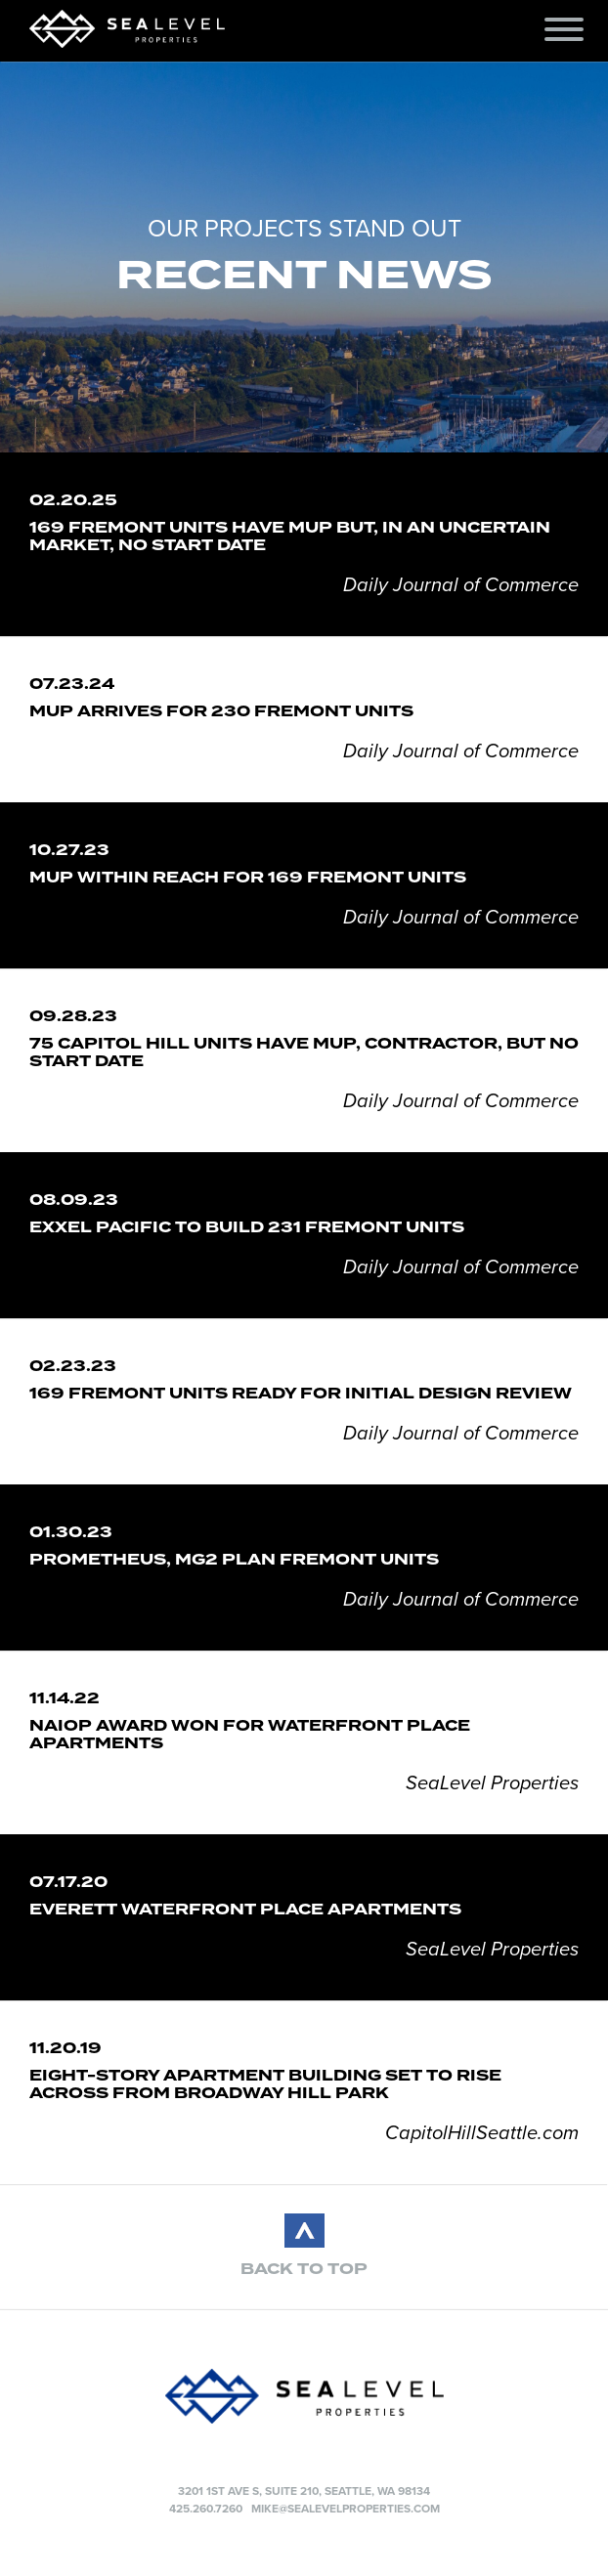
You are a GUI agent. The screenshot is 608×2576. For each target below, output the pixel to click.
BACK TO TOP (304, 2269)
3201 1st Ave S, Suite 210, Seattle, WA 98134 (304, 2491)
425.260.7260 (205, 2508)
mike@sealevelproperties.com (345, 2508)
